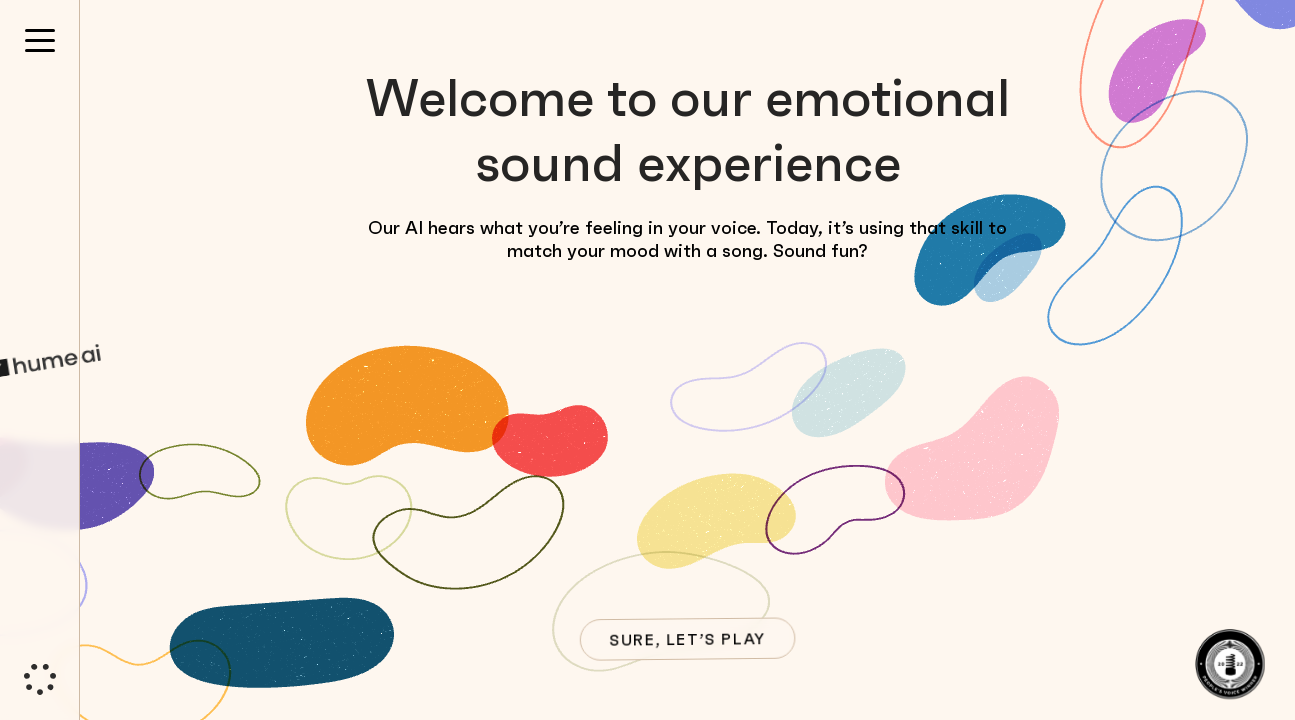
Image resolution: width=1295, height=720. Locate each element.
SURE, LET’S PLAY (686, 639)
